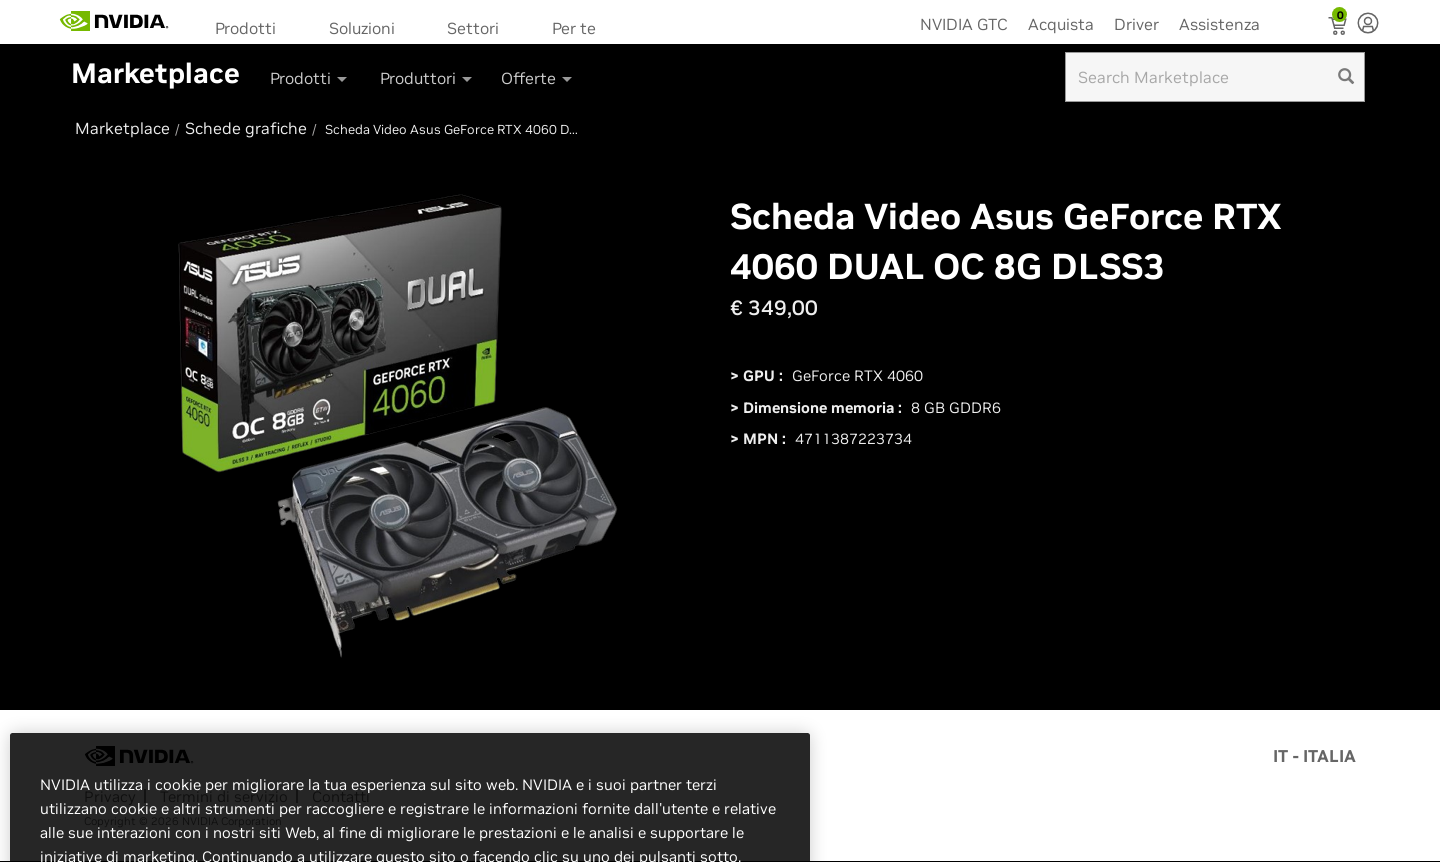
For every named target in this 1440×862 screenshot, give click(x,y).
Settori (473, 28)
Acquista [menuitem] (1061, 24)
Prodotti (245, 28)
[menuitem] (252, 26)
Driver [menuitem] (1136, 24)
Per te (574, 28)
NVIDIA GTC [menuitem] (964, 24)
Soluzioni (362, 28)
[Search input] (1215, 77)
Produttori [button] (427, 78)
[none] (1368, 25)
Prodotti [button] (310, 78)
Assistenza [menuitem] (1219, 24)
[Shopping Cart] (1339, 28)
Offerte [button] (538, 78)
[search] (1346, 77)
